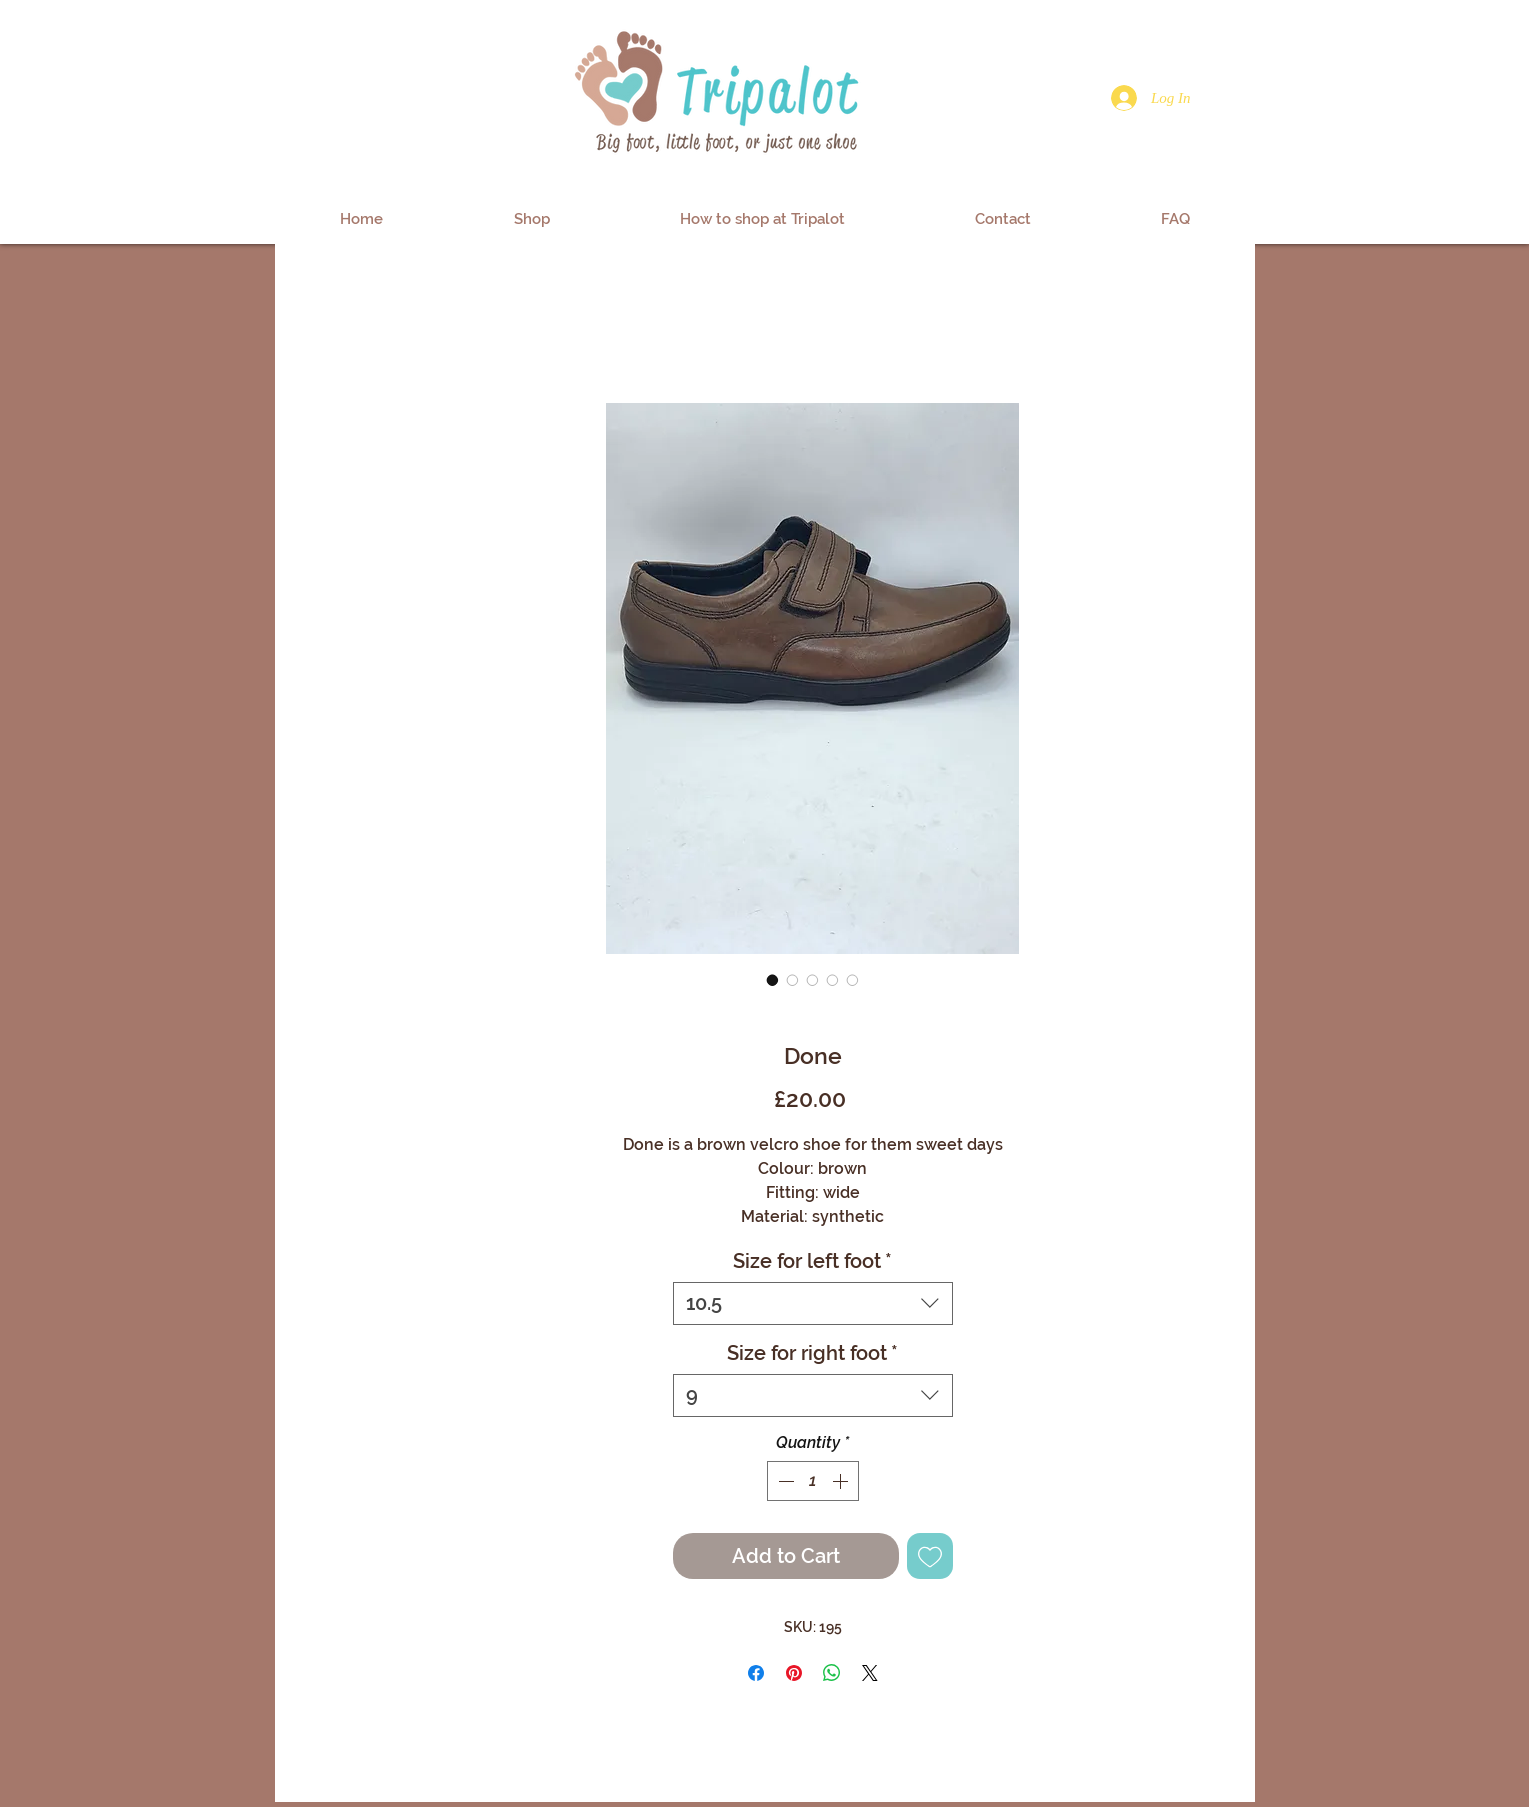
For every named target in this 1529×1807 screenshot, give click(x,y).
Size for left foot (812, 1261)
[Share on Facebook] (756, 1673)
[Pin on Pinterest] (794, 1673)
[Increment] (842, 1481)
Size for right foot (812, 1353)
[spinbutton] (813, 1481)
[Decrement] (784, 1481)
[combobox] (813, 1303)
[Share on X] (870, 1673)
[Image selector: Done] (773, 980)
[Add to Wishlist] (930, 1556)
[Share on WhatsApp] (832, 1673)
